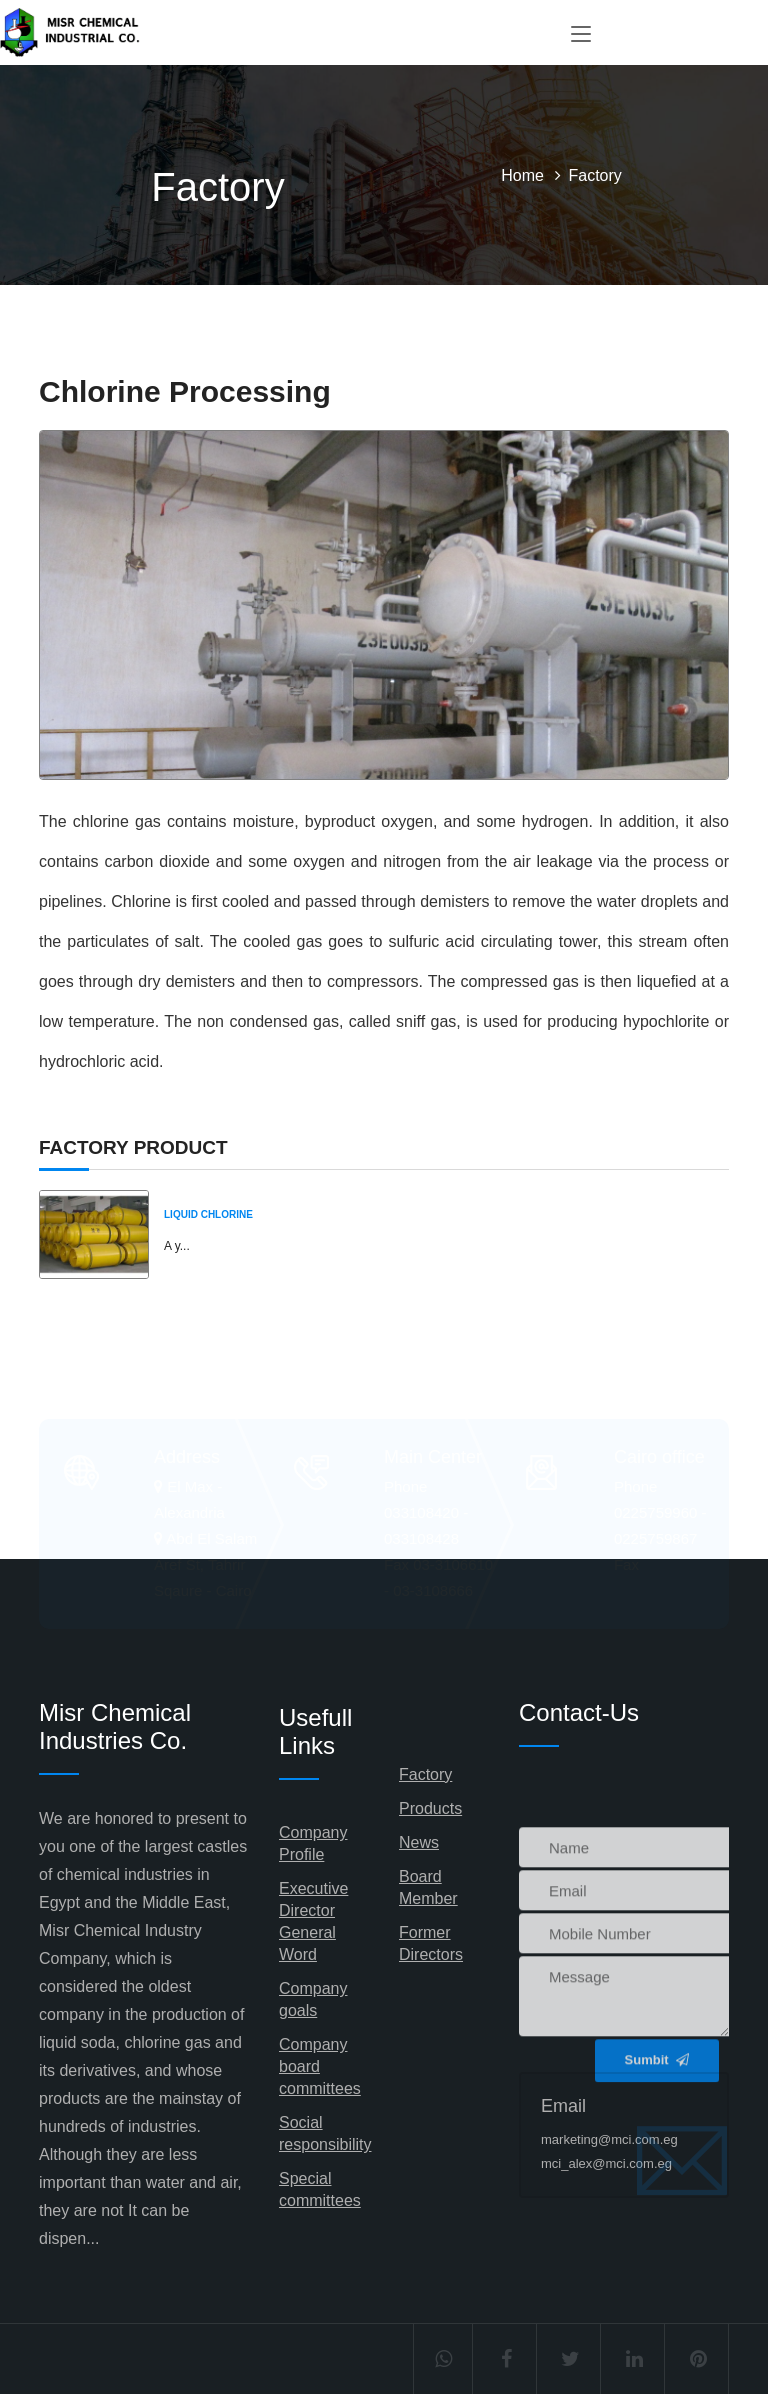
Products (430, 1808)
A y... (177, 1246)
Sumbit (657, 2240)
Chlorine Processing (185, 391)
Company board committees (320, 2066)
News (419, 1842)
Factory (425, 1774)
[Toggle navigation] (581, 35)
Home (524, 175)
